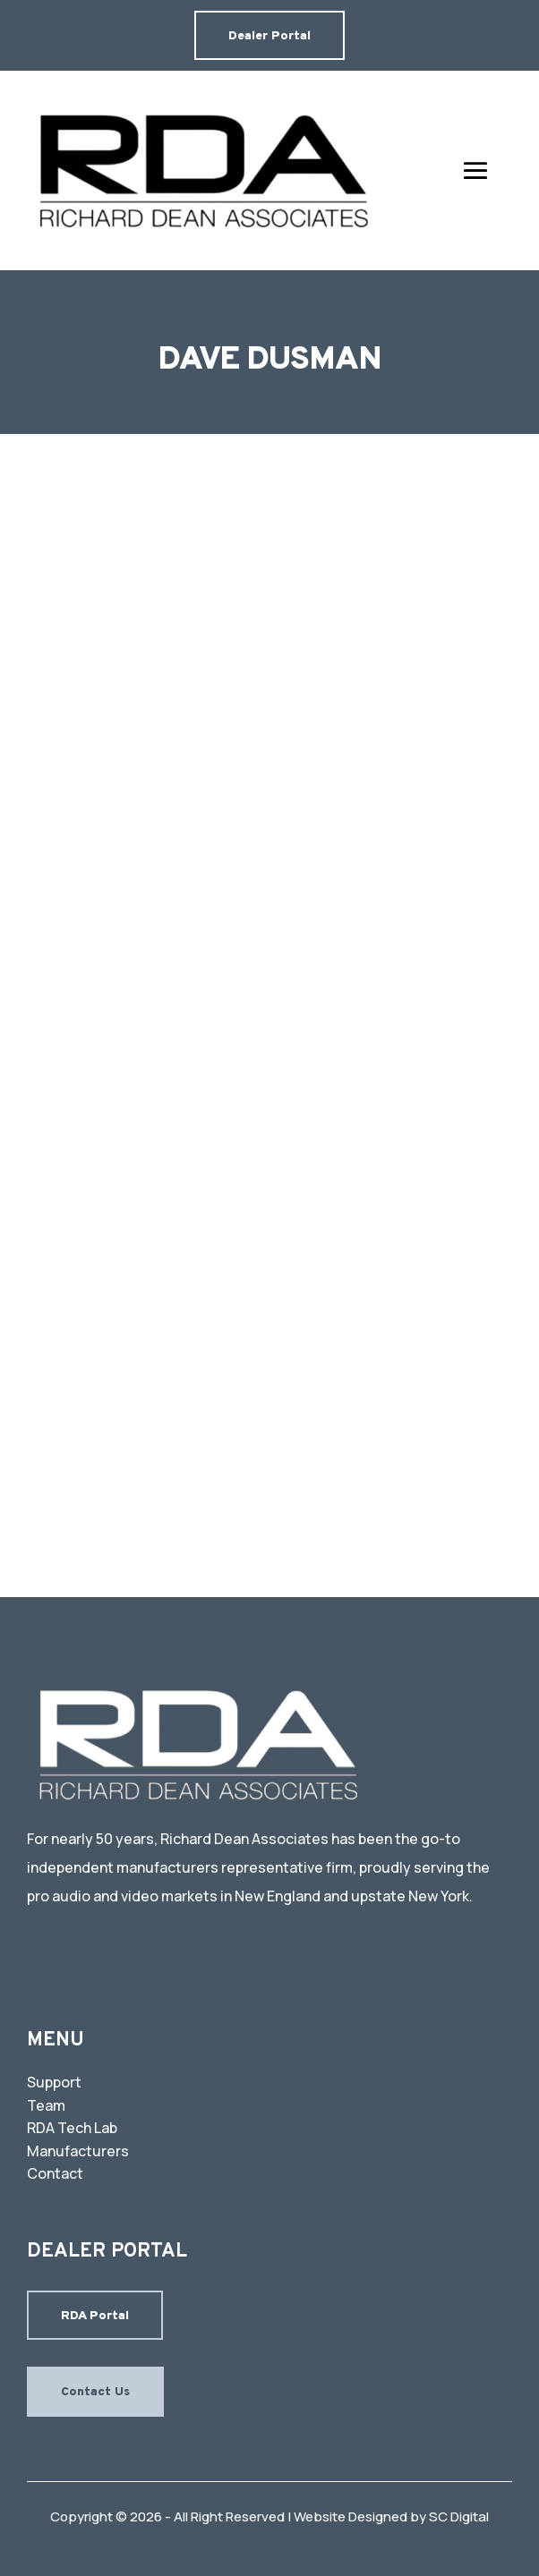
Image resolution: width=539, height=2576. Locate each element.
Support (54, 2082)
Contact (55, 2173)
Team (46, 2105)
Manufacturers (78, 2151)
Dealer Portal (269, 36)
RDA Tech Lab (72, 2128)
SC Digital (459, 2516)
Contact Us (95, 2392)
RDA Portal (95, 2316)
